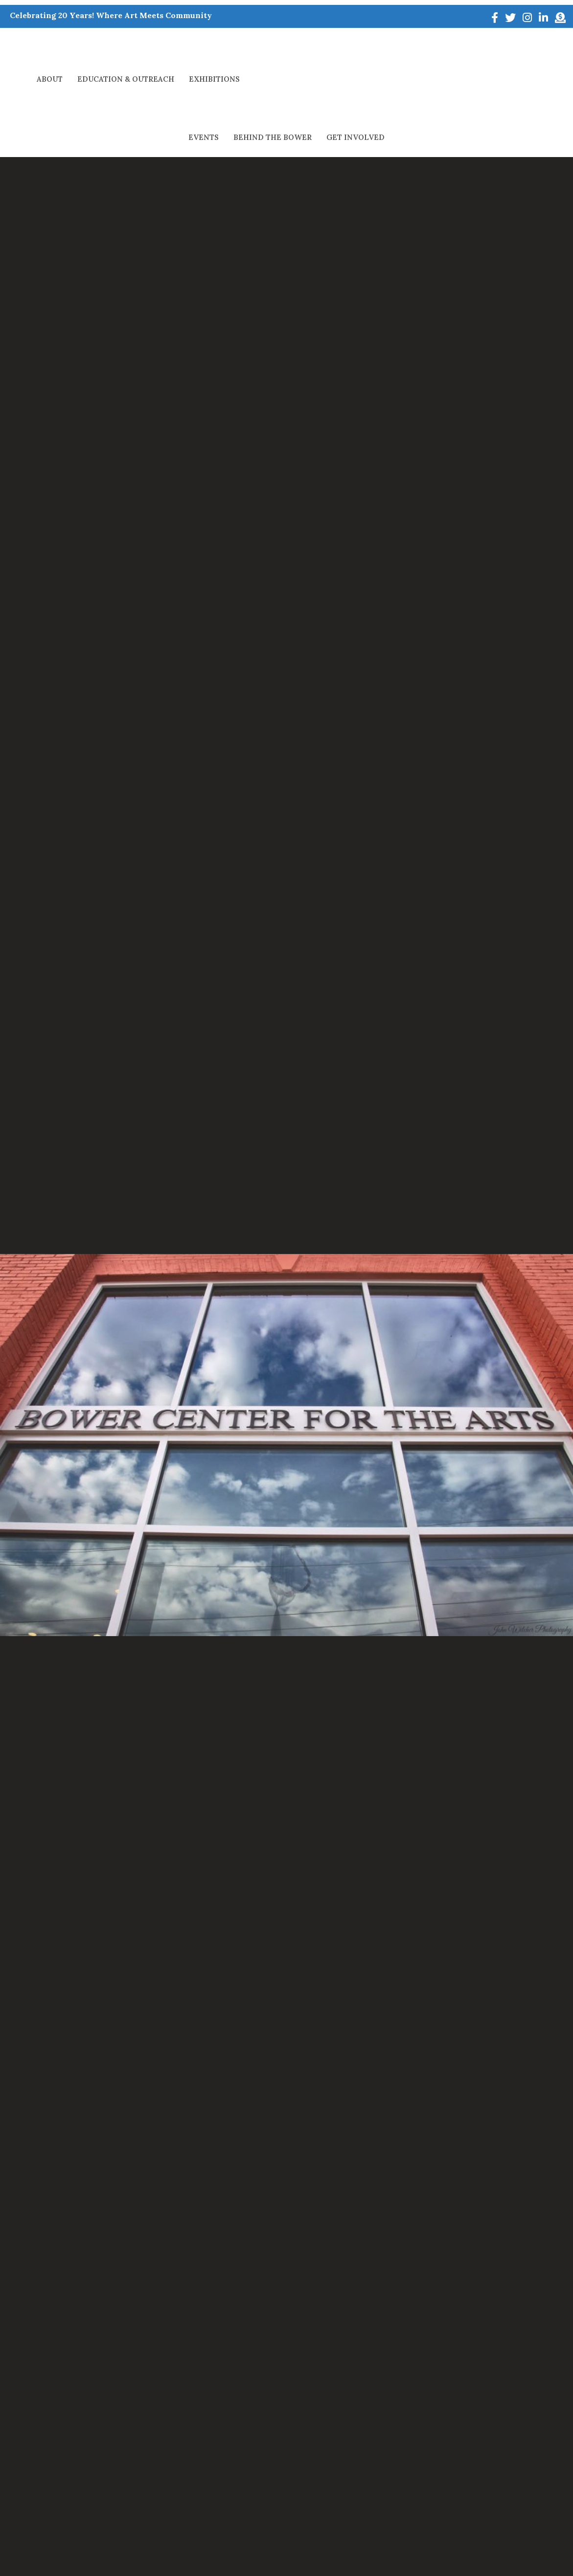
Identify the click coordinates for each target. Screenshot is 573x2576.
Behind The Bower (424, 47)
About (50, 47)
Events (355, 47)
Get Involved (507, 47)
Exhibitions (214, 47)
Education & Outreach (125, 47)
